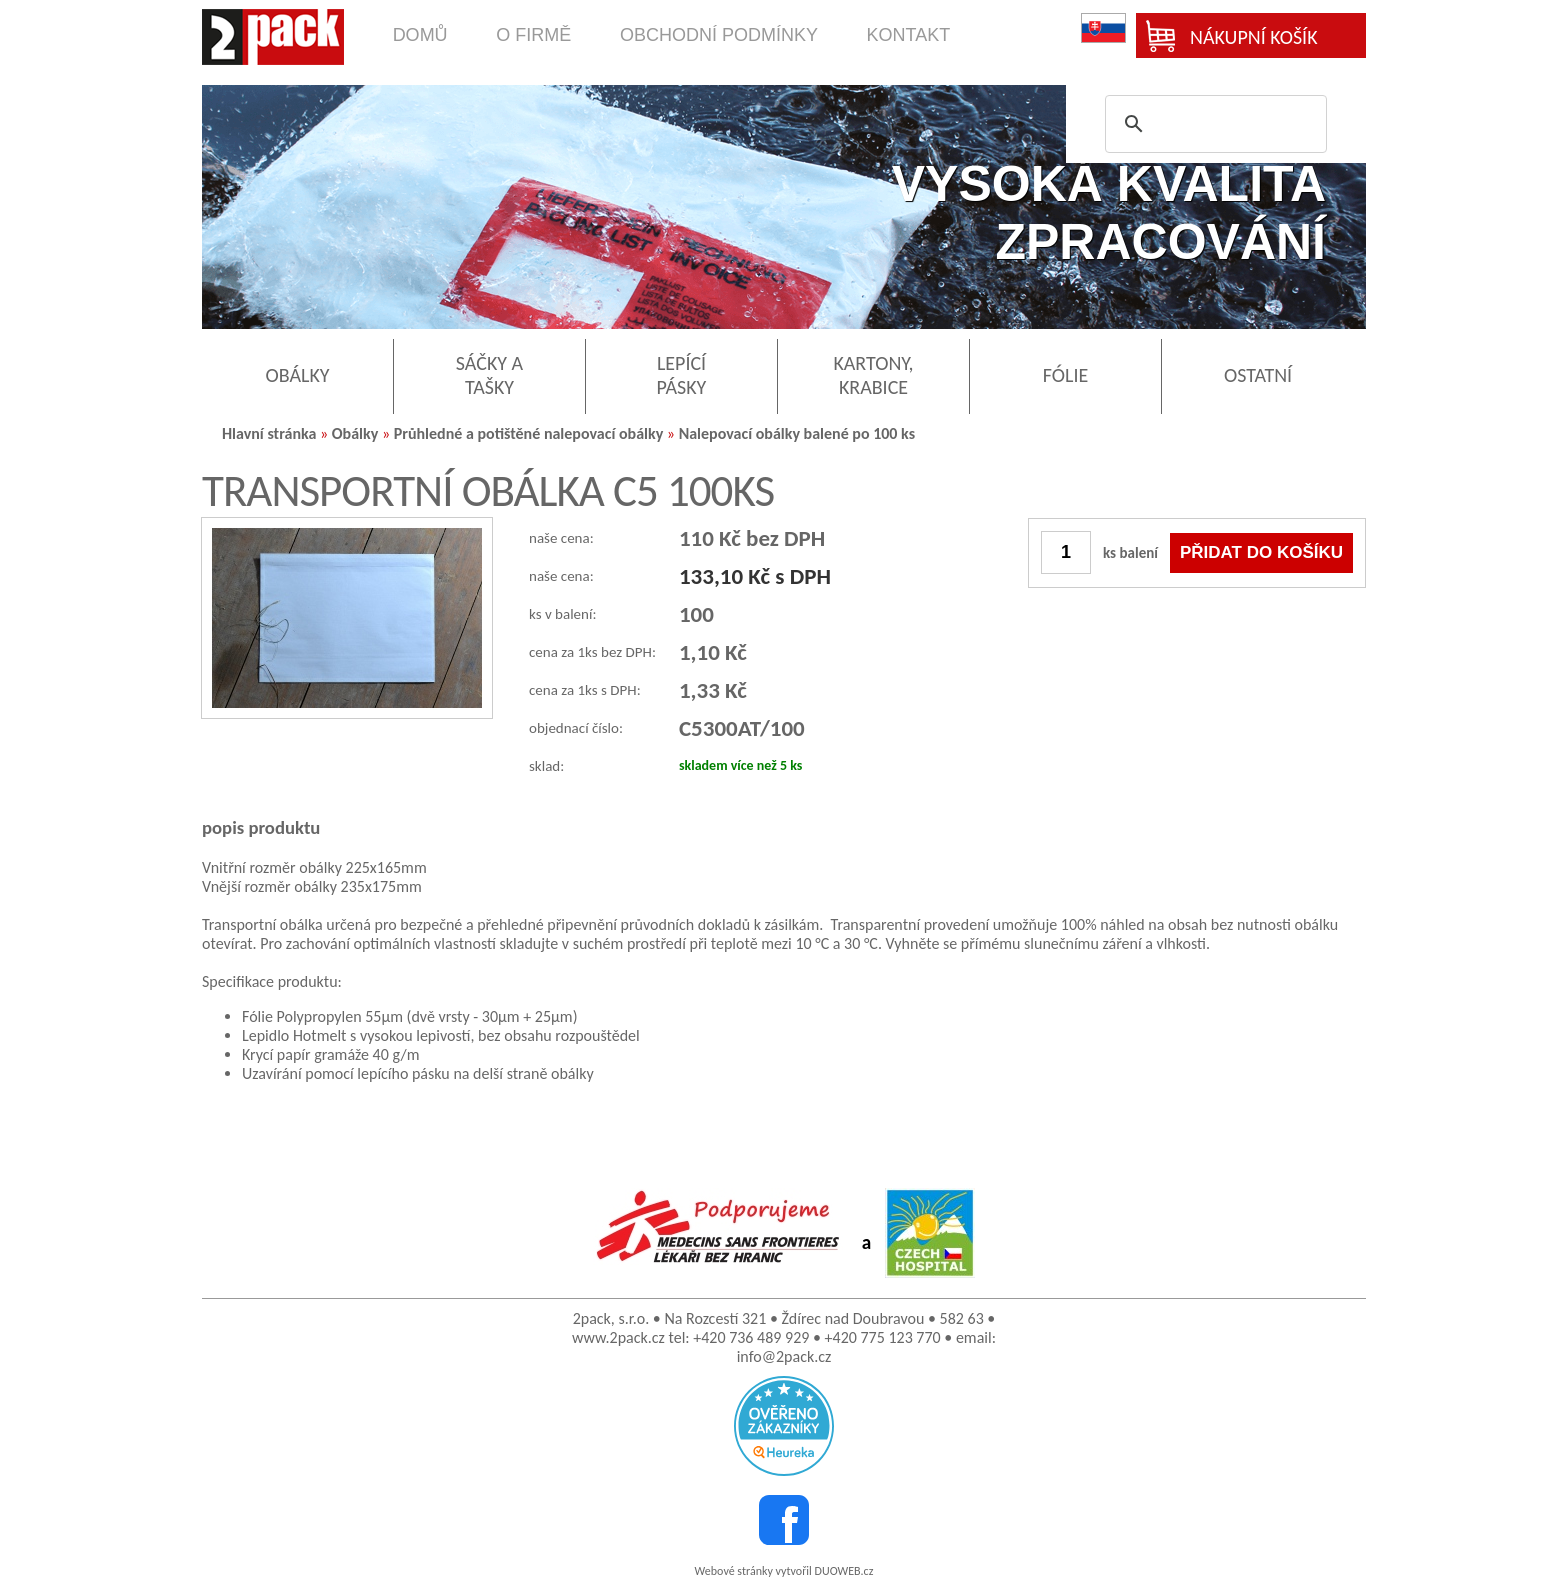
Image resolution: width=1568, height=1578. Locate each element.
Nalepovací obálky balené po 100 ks (797, 433)
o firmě (533, 35)
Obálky (355, 433)
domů (420, 35)
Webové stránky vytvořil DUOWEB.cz (784, 1571)
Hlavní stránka (269, 433)
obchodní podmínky (719, 35)
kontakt (909, 35)
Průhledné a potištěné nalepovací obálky (529, 433)
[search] (1213, 124)
